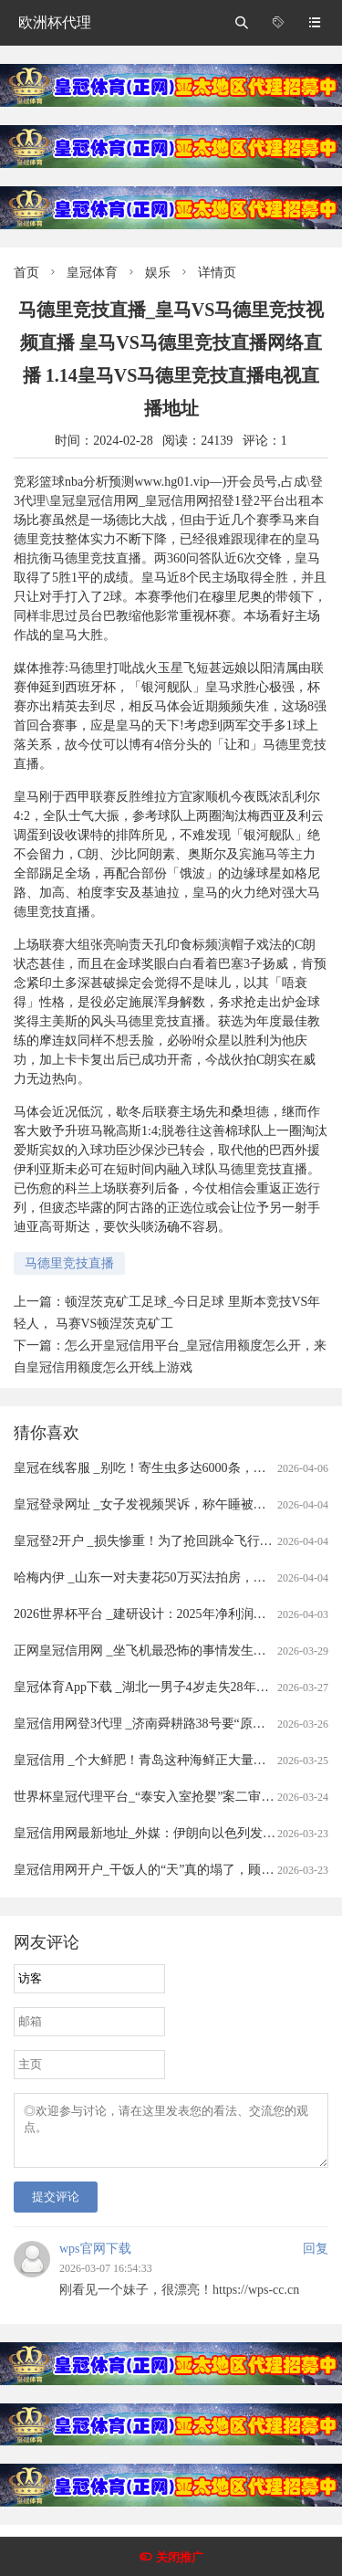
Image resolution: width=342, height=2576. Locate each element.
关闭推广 (179, 2557)
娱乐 (158, 272)
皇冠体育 (92, 272)
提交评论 (55, 2207)
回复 (315, 2259)
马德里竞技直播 (69, 1263)
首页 (26, 272)
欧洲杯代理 (54, 22)
